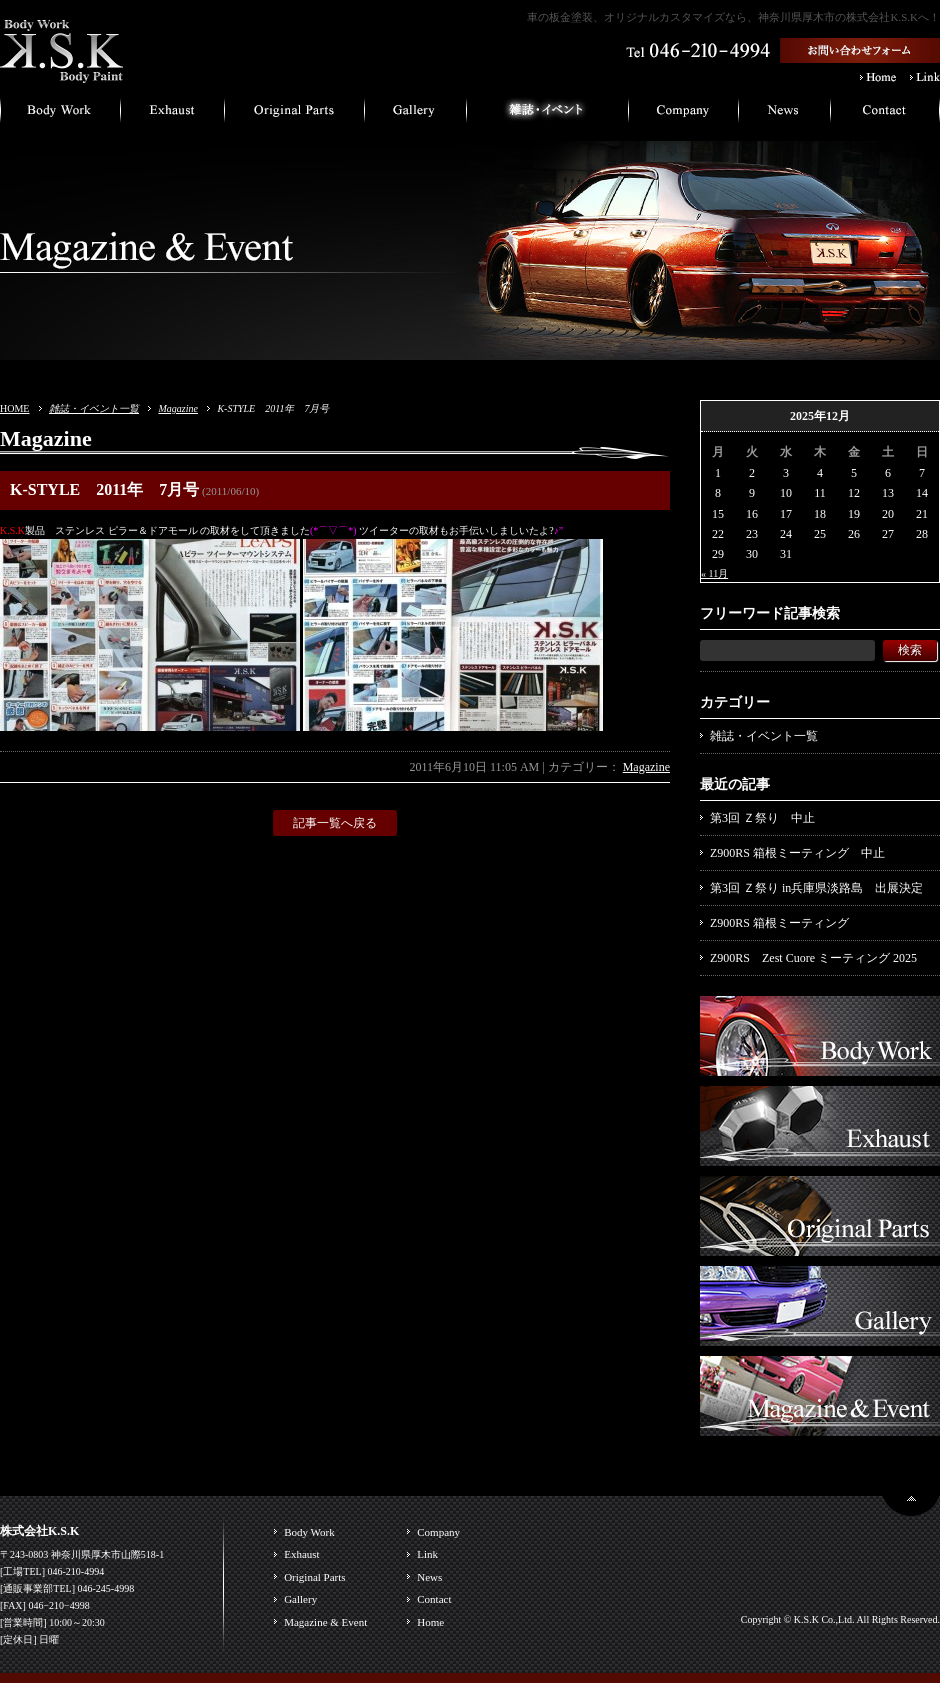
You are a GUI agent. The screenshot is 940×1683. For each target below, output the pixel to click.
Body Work (309, 1532)
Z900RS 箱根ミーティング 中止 (797, 853)
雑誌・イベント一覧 (94, 408)
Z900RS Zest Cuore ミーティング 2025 (813, 958)
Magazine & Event (325, 1622)
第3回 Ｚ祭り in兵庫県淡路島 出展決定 (816, 888)
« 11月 (714, 573)
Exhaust (301, 1554)
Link (427, 1554)
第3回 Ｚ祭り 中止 (762, 818)
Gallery (300, 1599)
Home (430, 1622)
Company (438, 1532)
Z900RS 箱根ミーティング (779, 923)
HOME (14, 408)
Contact (434, 1599)
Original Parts (314, 1577)
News (429, 1577)
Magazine (177, 408)
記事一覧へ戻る (335, 823)
